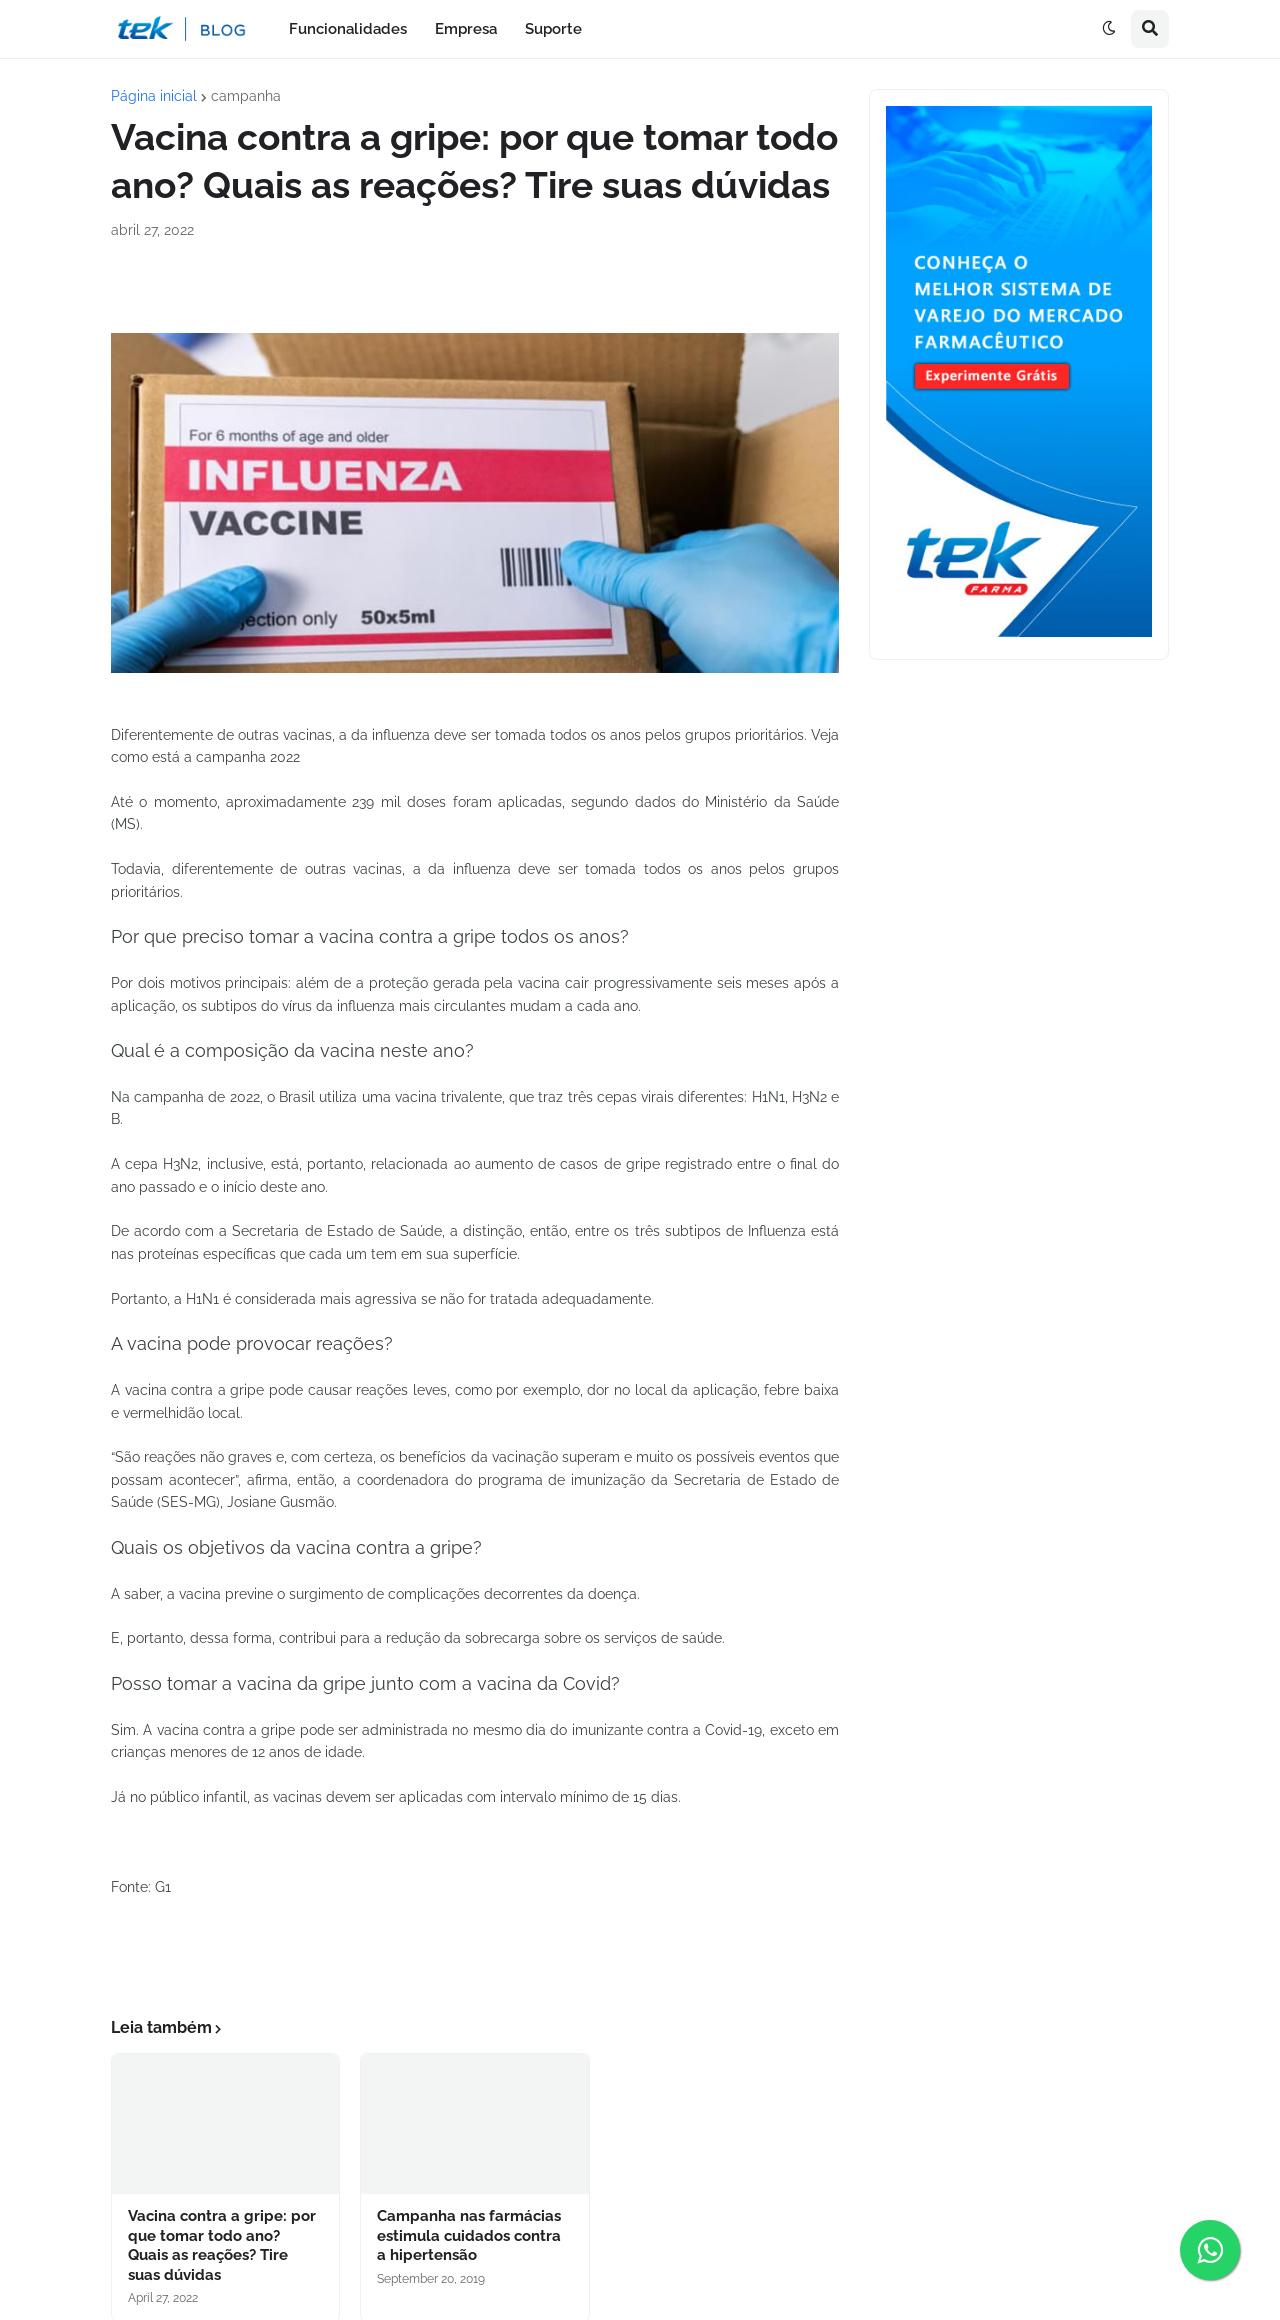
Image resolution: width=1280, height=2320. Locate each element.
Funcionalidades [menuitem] (348, 29)
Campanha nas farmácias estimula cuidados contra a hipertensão (469, 2235)
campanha (246, 96)
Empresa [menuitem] (466, 29)
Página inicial (154, 96)
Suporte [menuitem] (553, 29)
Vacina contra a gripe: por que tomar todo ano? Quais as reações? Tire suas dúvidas (222, 2245)
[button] (1109, 29)
